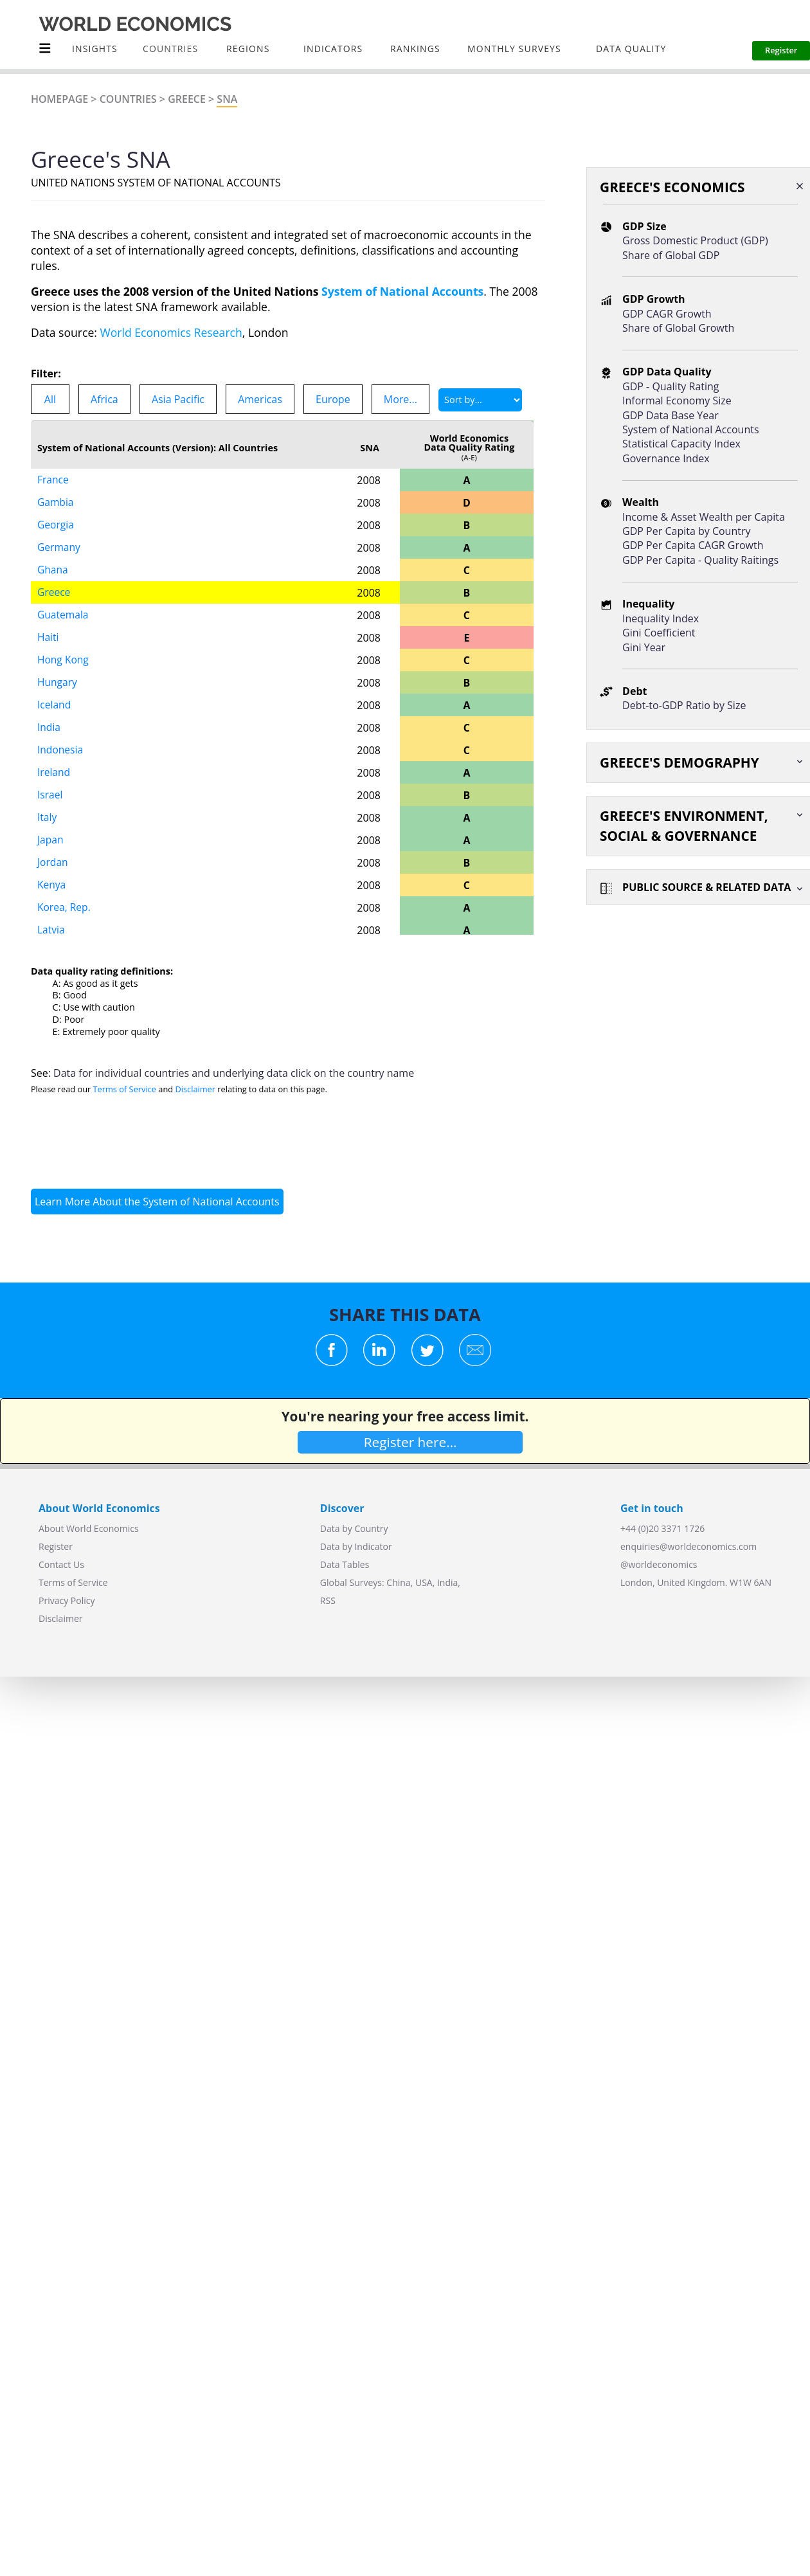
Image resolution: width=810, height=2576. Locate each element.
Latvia (51, 930)
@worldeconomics (659, 1564)
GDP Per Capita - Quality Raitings (700, 560)
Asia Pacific (178, 399)
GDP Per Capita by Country (686, 531)
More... (400, 399)
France (53, 480)
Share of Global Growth (678, 328)
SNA (227, 99)
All (50, 399)
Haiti (48, 638)
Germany (59, 548)
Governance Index (666, 458)
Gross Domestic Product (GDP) (695, 240)
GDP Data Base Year (670, 415)
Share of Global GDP (670, 255)
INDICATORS (333, 48)
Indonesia (60, 750)
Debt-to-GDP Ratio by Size (684, 705)
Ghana (53, 570)
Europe (333, 399)
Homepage (59, 99)
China (398, 1582)
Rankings (415, 48)
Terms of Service (124, 1089)
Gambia (56, 503)
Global (333, 1582)
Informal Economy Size (677, 400)
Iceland (54, 705)
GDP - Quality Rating (670, 386)
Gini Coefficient (658, 633)
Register (56, 1546)
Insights (95, 48)
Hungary (57, 683)
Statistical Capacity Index (681, 444)
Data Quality (631, 48)
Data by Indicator (356, 1546)
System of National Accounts (402, 291)
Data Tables (344, 1564)
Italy (47, 818)
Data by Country (354, 1528)
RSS (328, 1600)
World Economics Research (171, 332)
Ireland (54, 773)
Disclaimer (195, 1089)
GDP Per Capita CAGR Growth (692, 545)
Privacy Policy (66, 1600)
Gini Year (643, 647)
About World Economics (89, 1528)
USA (424, 1582)
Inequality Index (660, 618)
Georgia (56, 525)
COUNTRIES (170, 48)
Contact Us (61, 1564)
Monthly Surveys (514, 48)
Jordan (53, 863)
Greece (187, 99)
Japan (50, 840)
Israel (50, 795)
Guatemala (63, 615)
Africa (104, 399)
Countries (128, 99)
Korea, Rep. (64, 908)
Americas (260, 399)
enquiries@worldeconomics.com (688, 1546)
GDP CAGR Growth (667, 314)
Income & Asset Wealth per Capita (703, 517)
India (49, 728)
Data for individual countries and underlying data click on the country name (233, 1073)
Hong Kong (63, 660)
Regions (247, 48)
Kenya (52, 885)
